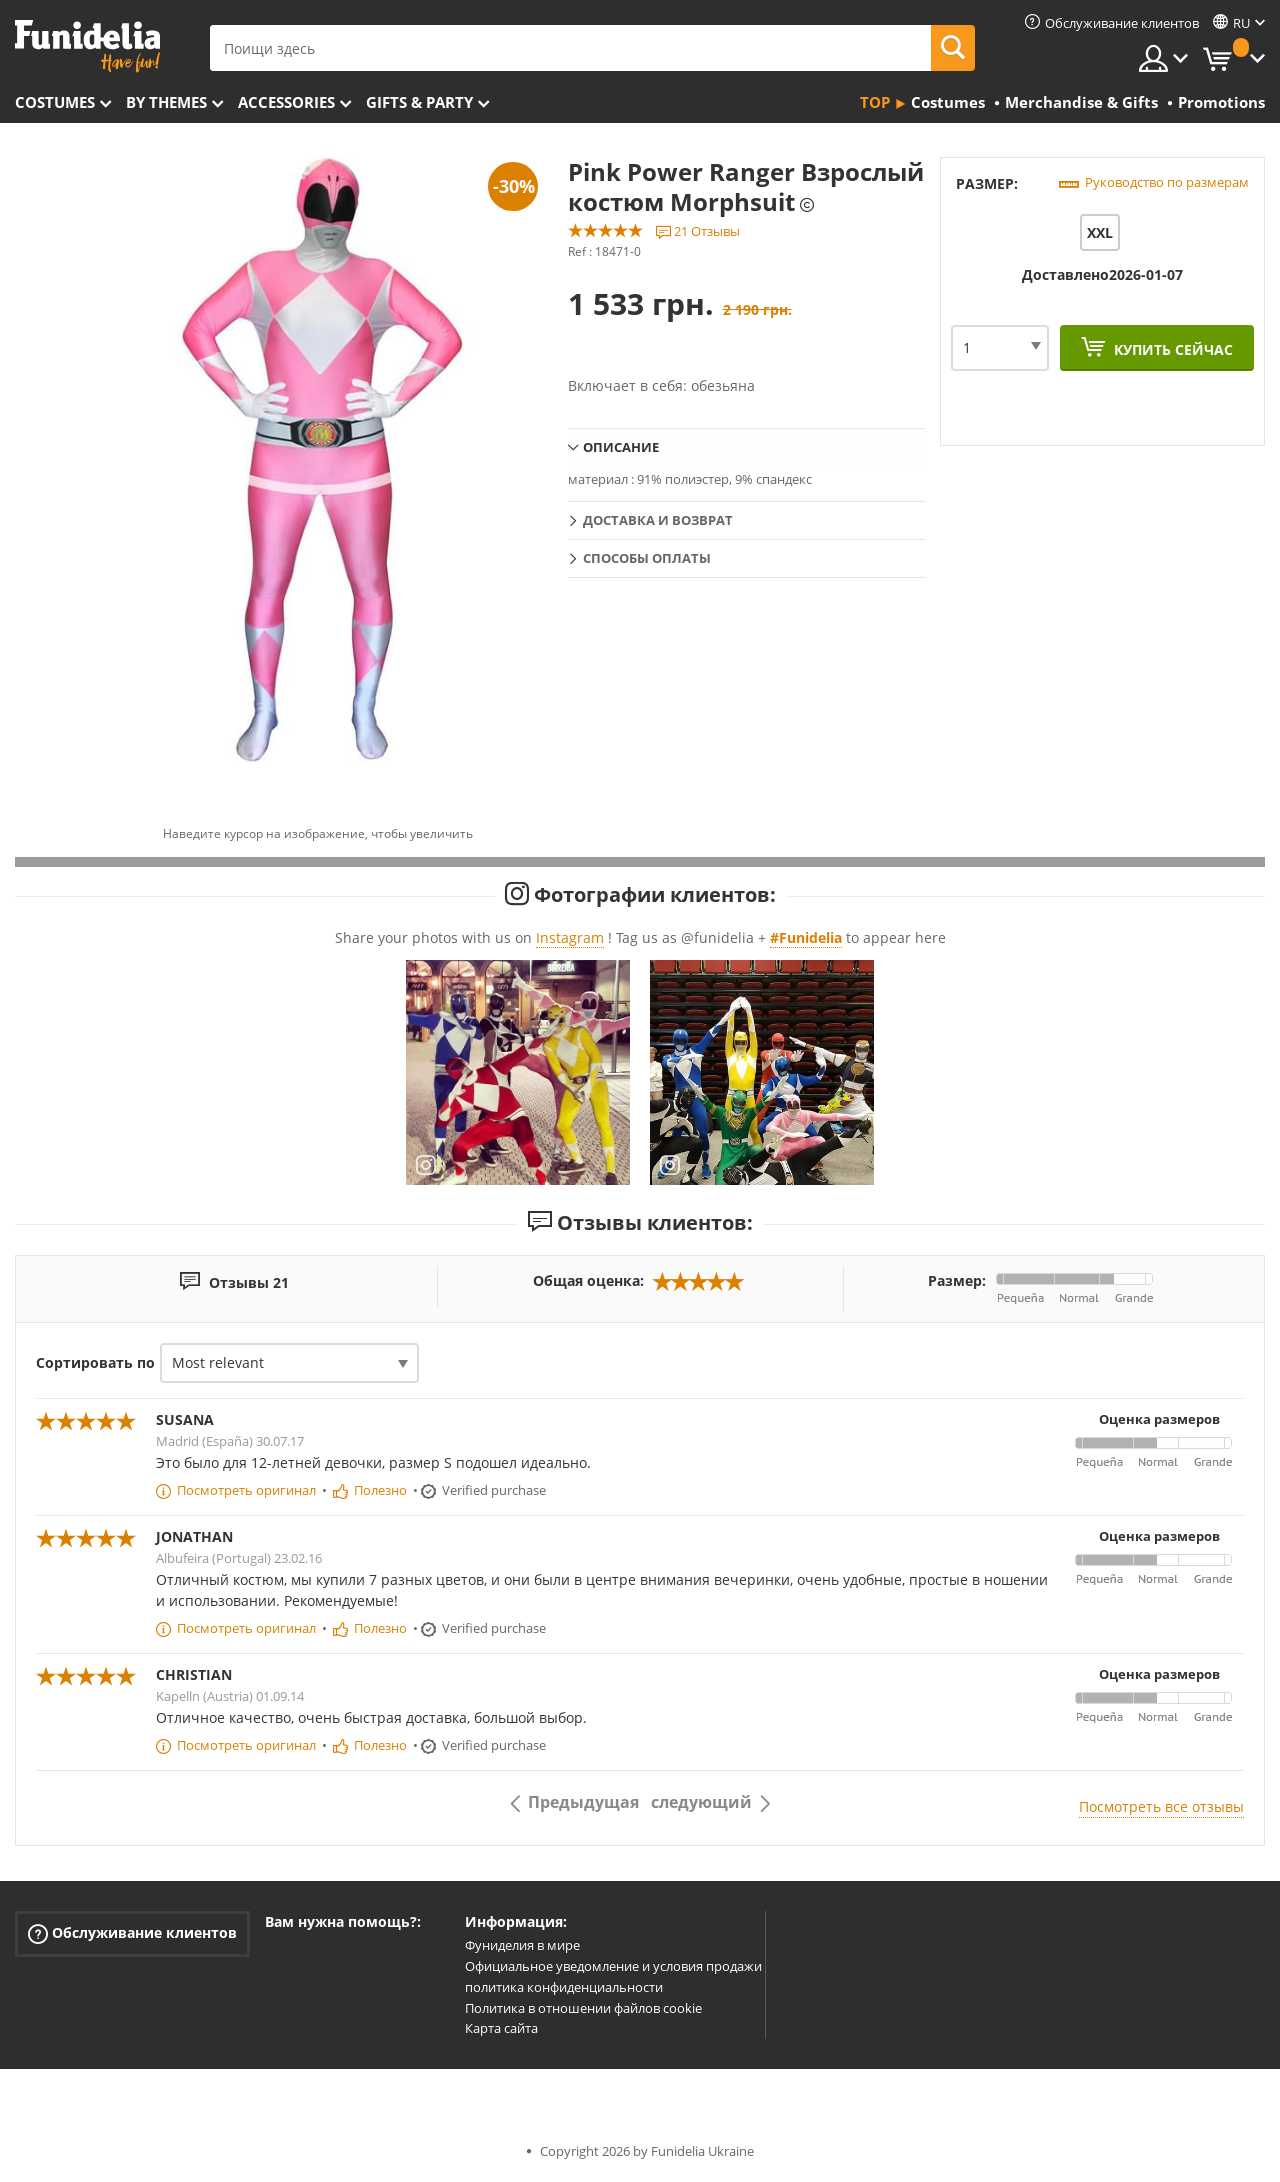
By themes (166, 102)
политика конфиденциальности (564, 1987)
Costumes (55, 102)
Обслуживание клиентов (132, 1933)
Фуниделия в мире (522, 1945)
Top (875, 102)
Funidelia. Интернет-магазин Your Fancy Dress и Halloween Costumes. (87, 46)
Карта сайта (501, 2028)
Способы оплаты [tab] (647, 558)
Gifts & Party (419, 102)
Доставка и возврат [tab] (658, 520)
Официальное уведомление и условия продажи (613, 1966)
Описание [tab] (621, 447)
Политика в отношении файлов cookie (583, 2008)
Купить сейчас (1171, 349)
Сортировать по (95, 1362)
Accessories (286, 102)
